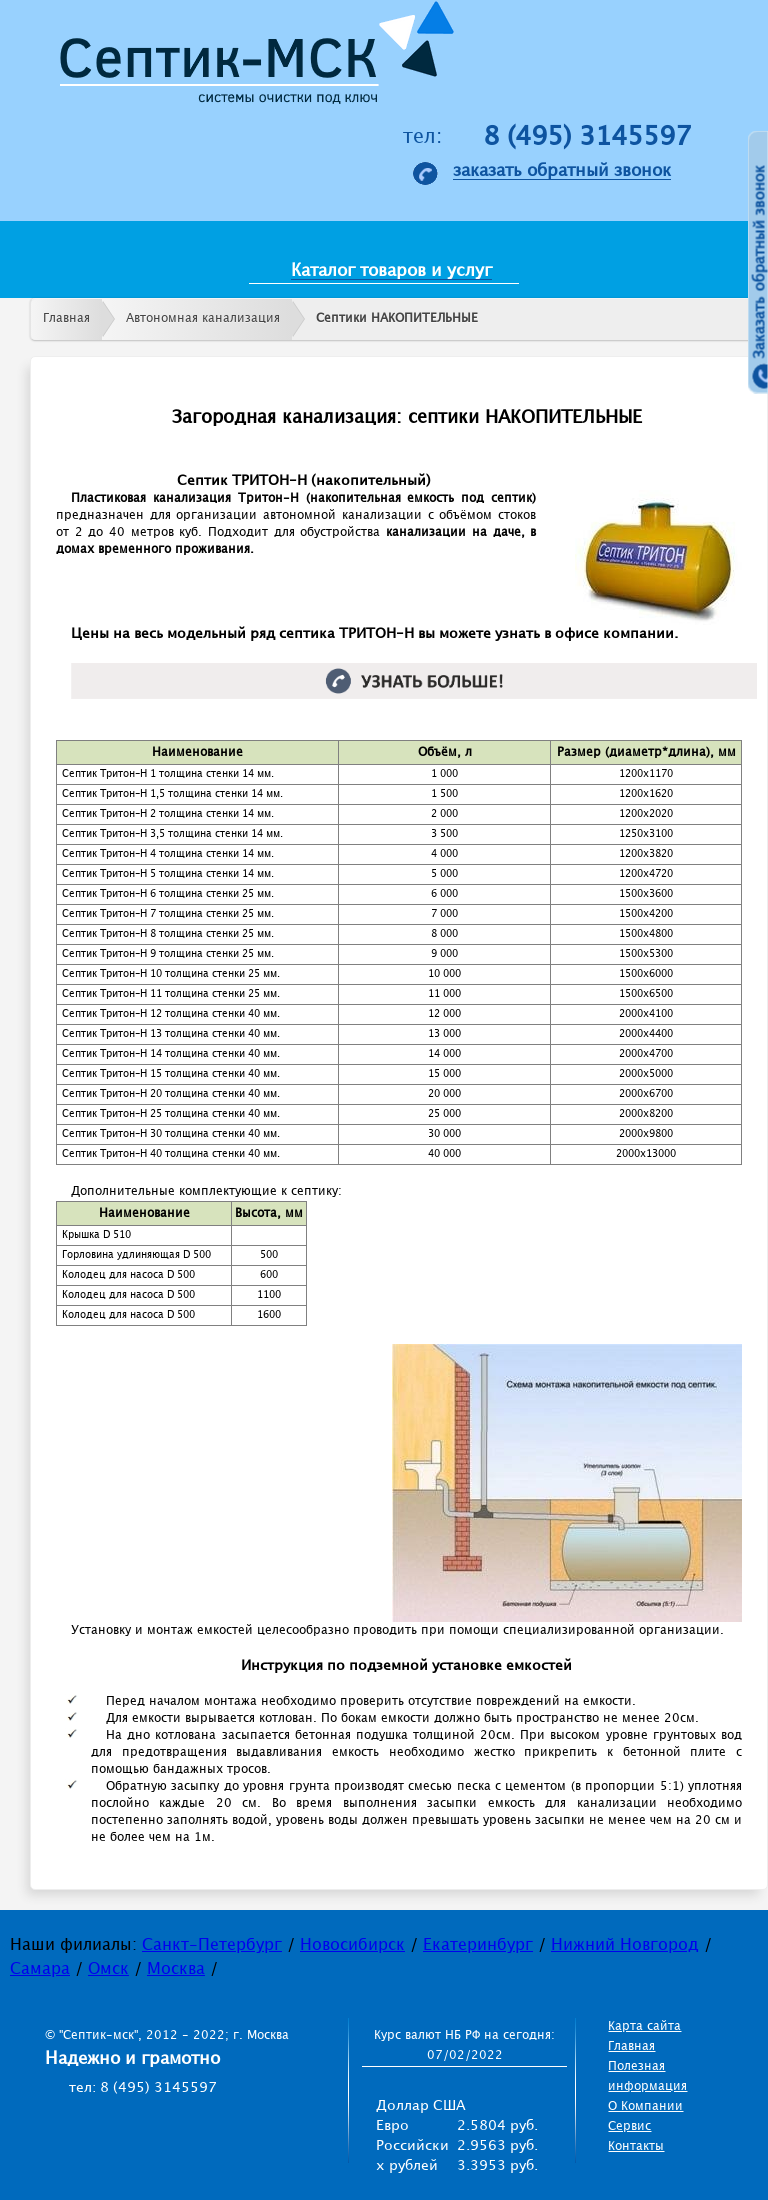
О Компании (645, 2106)
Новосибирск (352, 1945)
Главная (66, 318)
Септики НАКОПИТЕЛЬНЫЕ (397, 318)
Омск (108, 1969)
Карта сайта (644, 2026)
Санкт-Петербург (212, 1945)
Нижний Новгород (625, 1945)
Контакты (636, 2146)
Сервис (629, 2126)
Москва (176, 1969)
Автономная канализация (203, 318)
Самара (40, 1969)
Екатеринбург (478, 1945)
